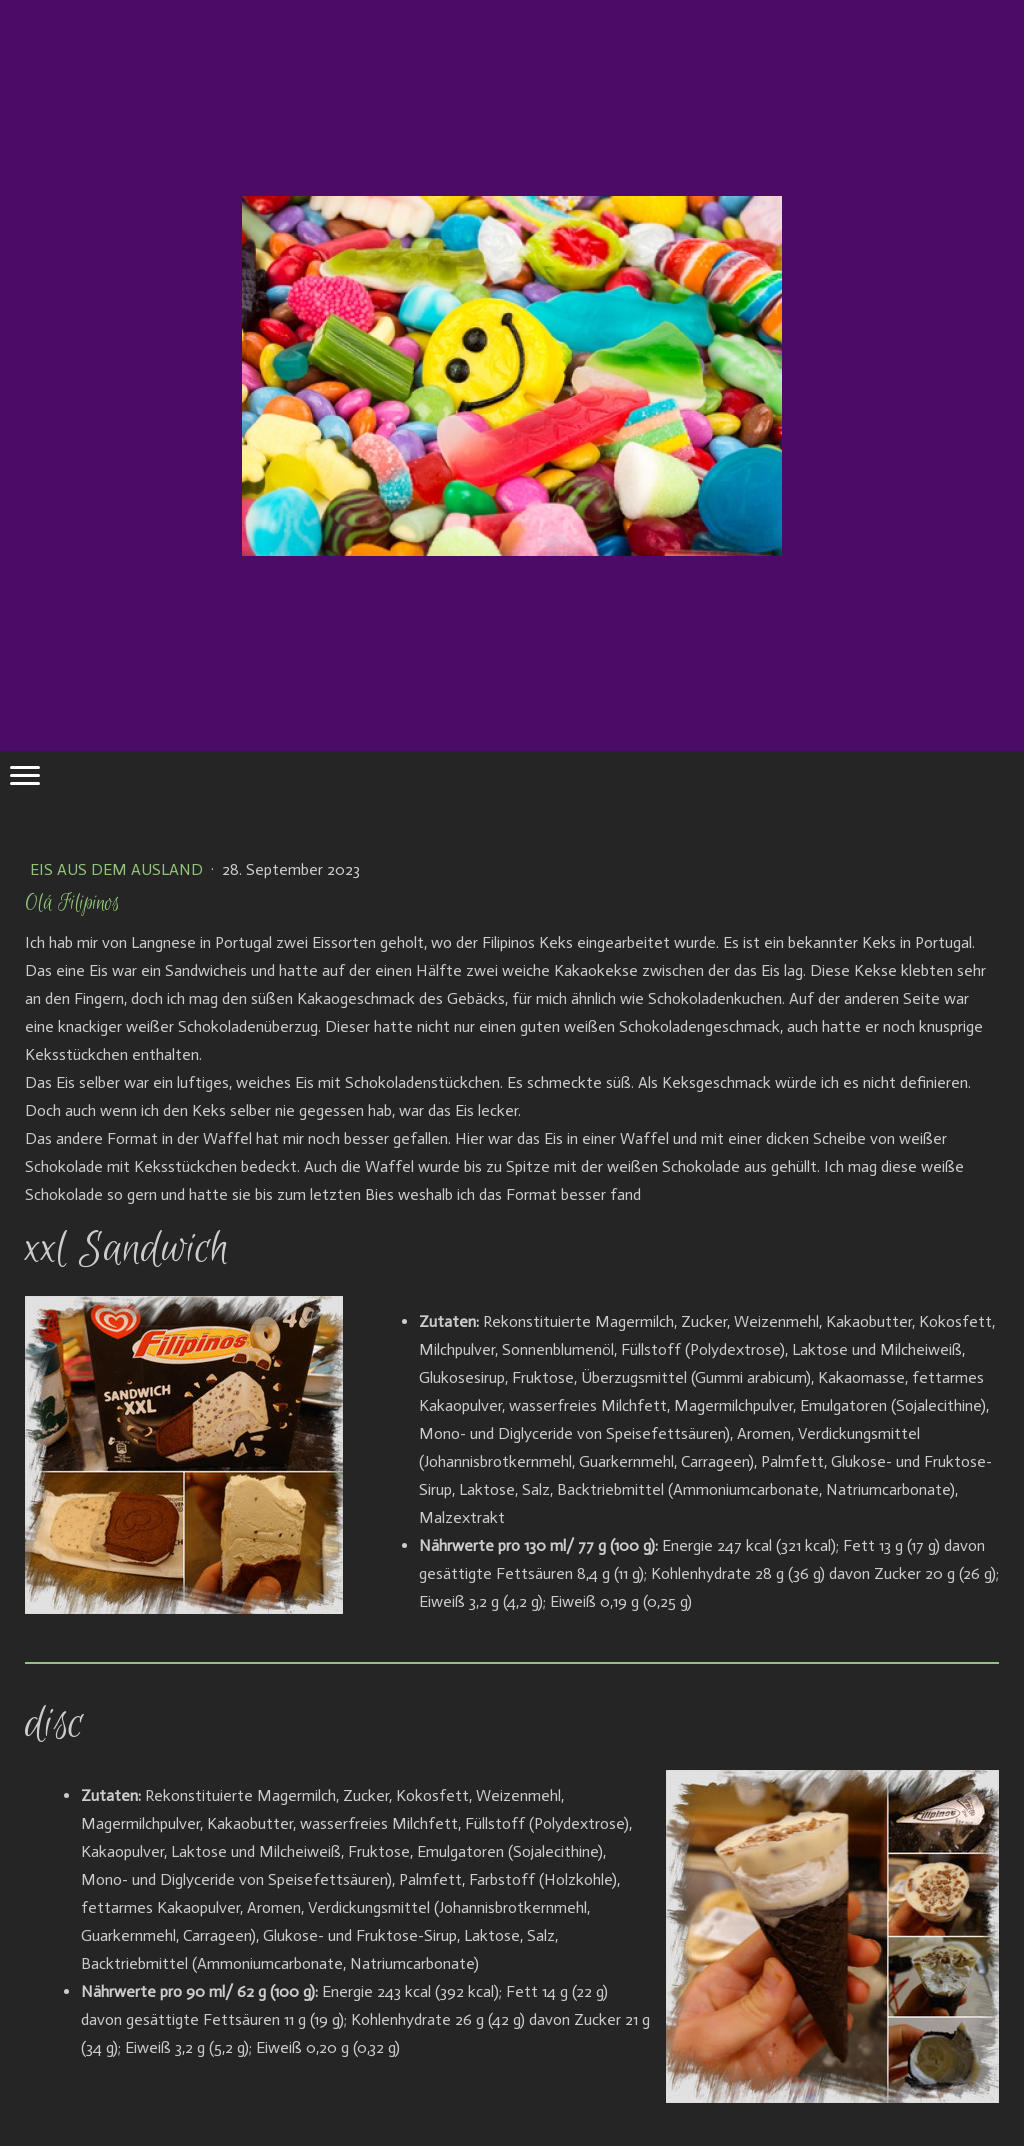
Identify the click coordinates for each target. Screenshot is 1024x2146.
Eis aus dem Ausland (118, 869)
